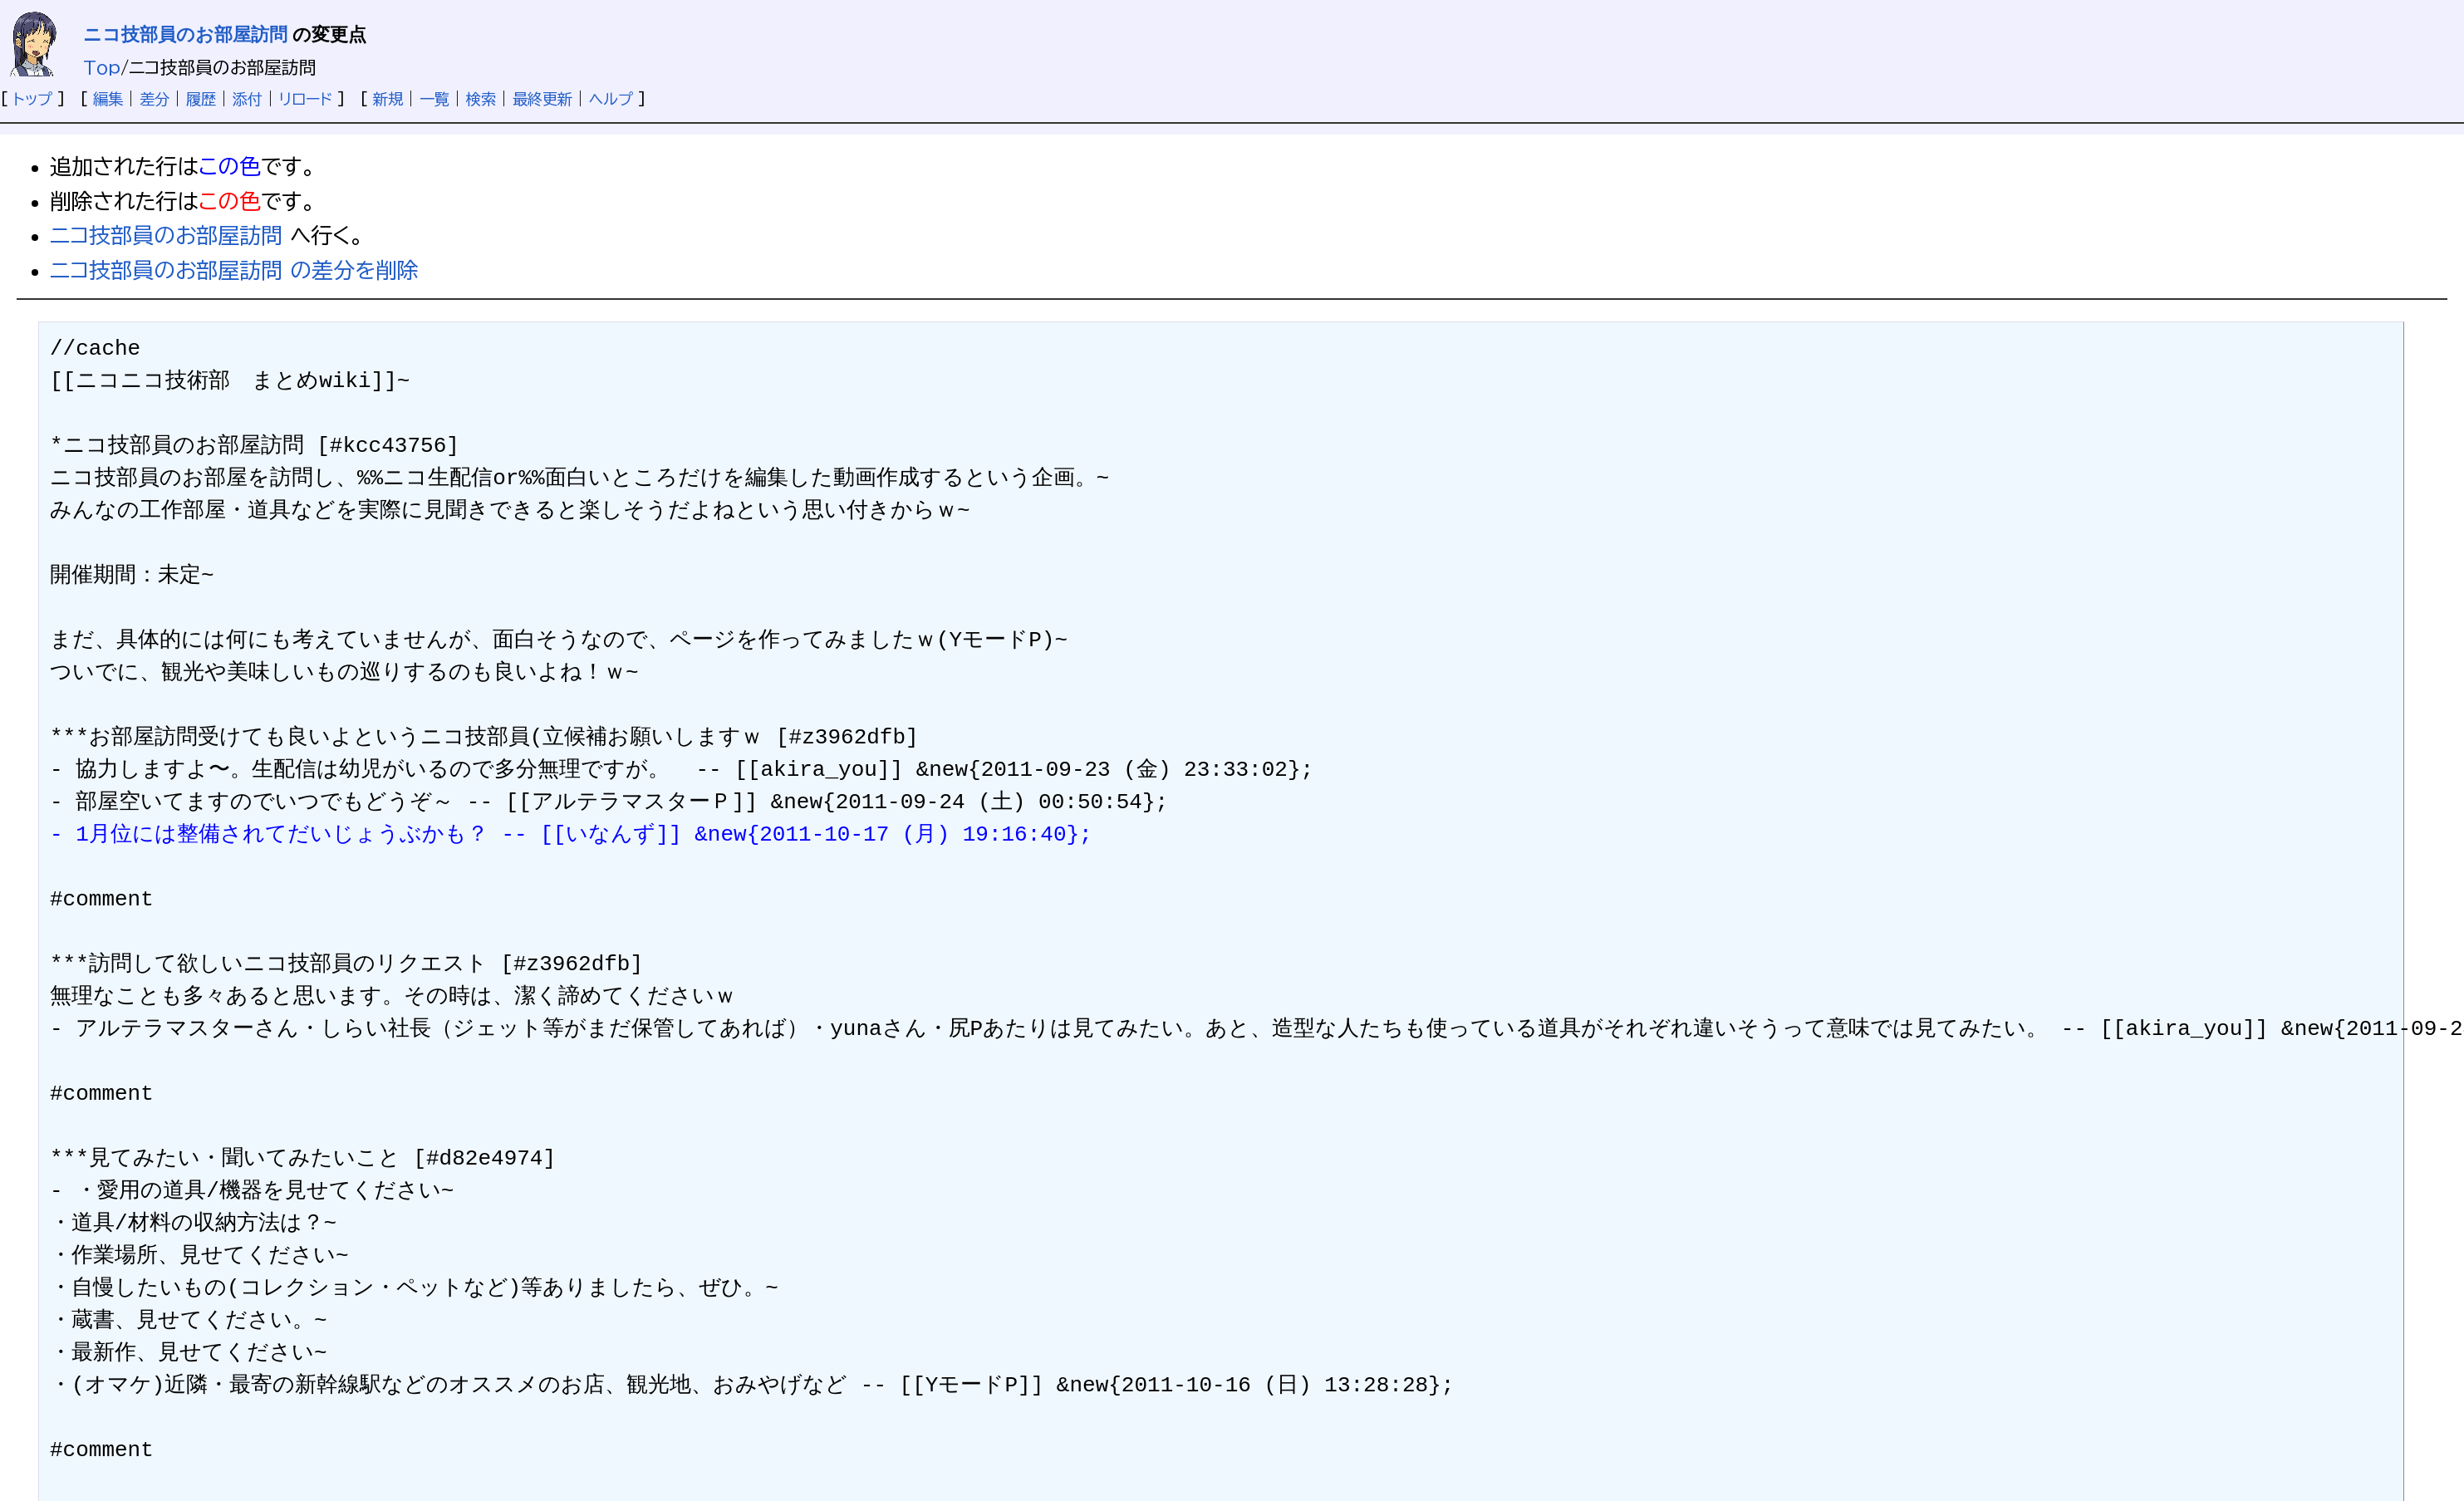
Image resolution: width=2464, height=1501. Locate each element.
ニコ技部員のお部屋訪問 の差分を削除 (234, 270)
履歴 (201, 98)
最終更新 (542, 98)
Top (101, 67)
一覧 (434, 98)
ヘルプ (611, 98)
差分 (154, 98)
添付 (248, 98)
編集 (108, 98)
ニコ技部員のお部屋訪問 (185, 34)
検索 (481, 98)
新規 (388, 98)
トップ (32, 98)
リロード (305, 98)
